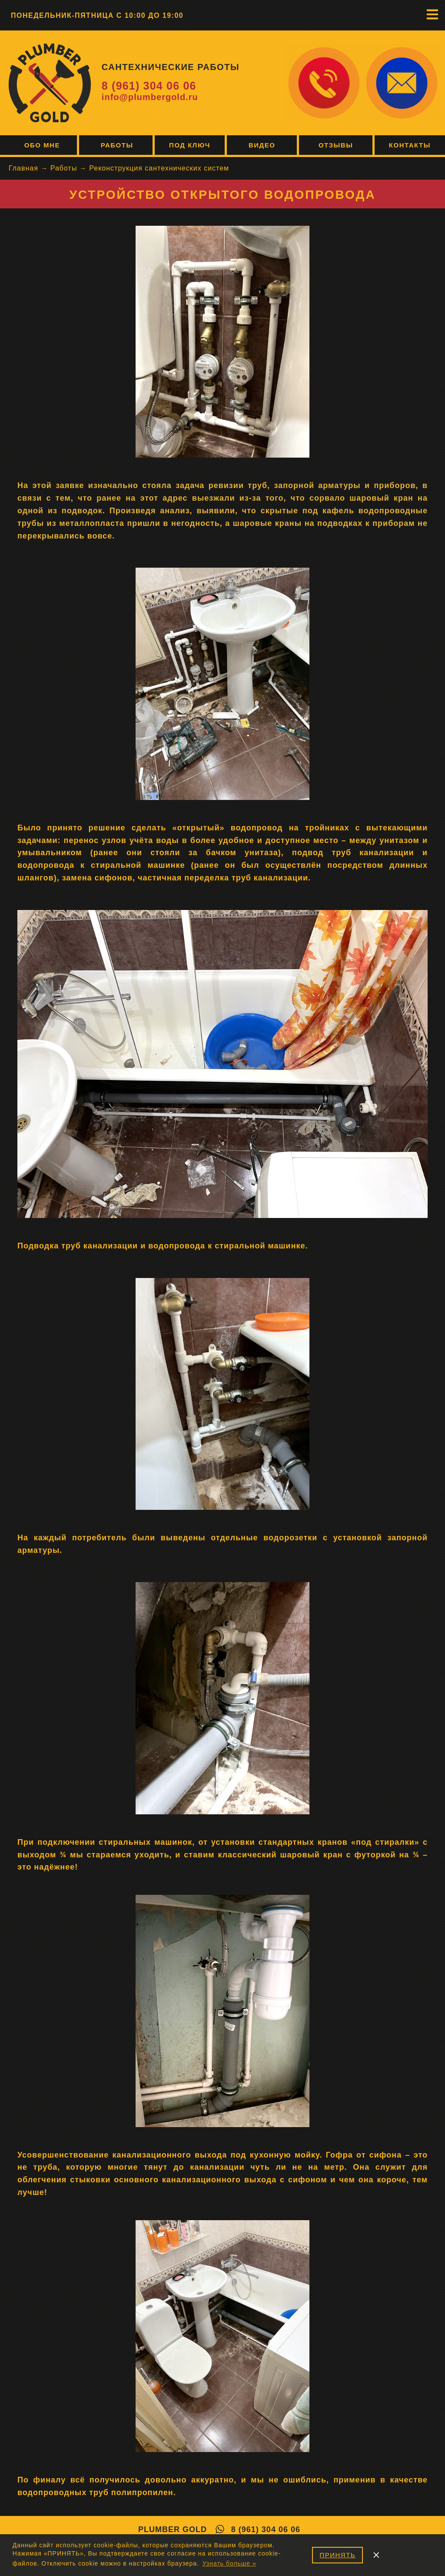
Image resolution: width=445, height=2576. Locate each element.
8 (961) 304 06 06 (149, 86)
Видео (261, 145)
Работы (115, 145)
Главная (23, 168)
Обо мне (38, 145)
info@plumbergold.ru (150, 97)
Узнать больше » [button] (229, 2563)
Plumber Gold (172, 2529)
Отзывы (336, 145)
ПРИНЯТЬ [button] (337, 2555)
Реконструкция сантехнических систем (159, 168)
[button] (432, 14)
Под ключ (189, 145)
